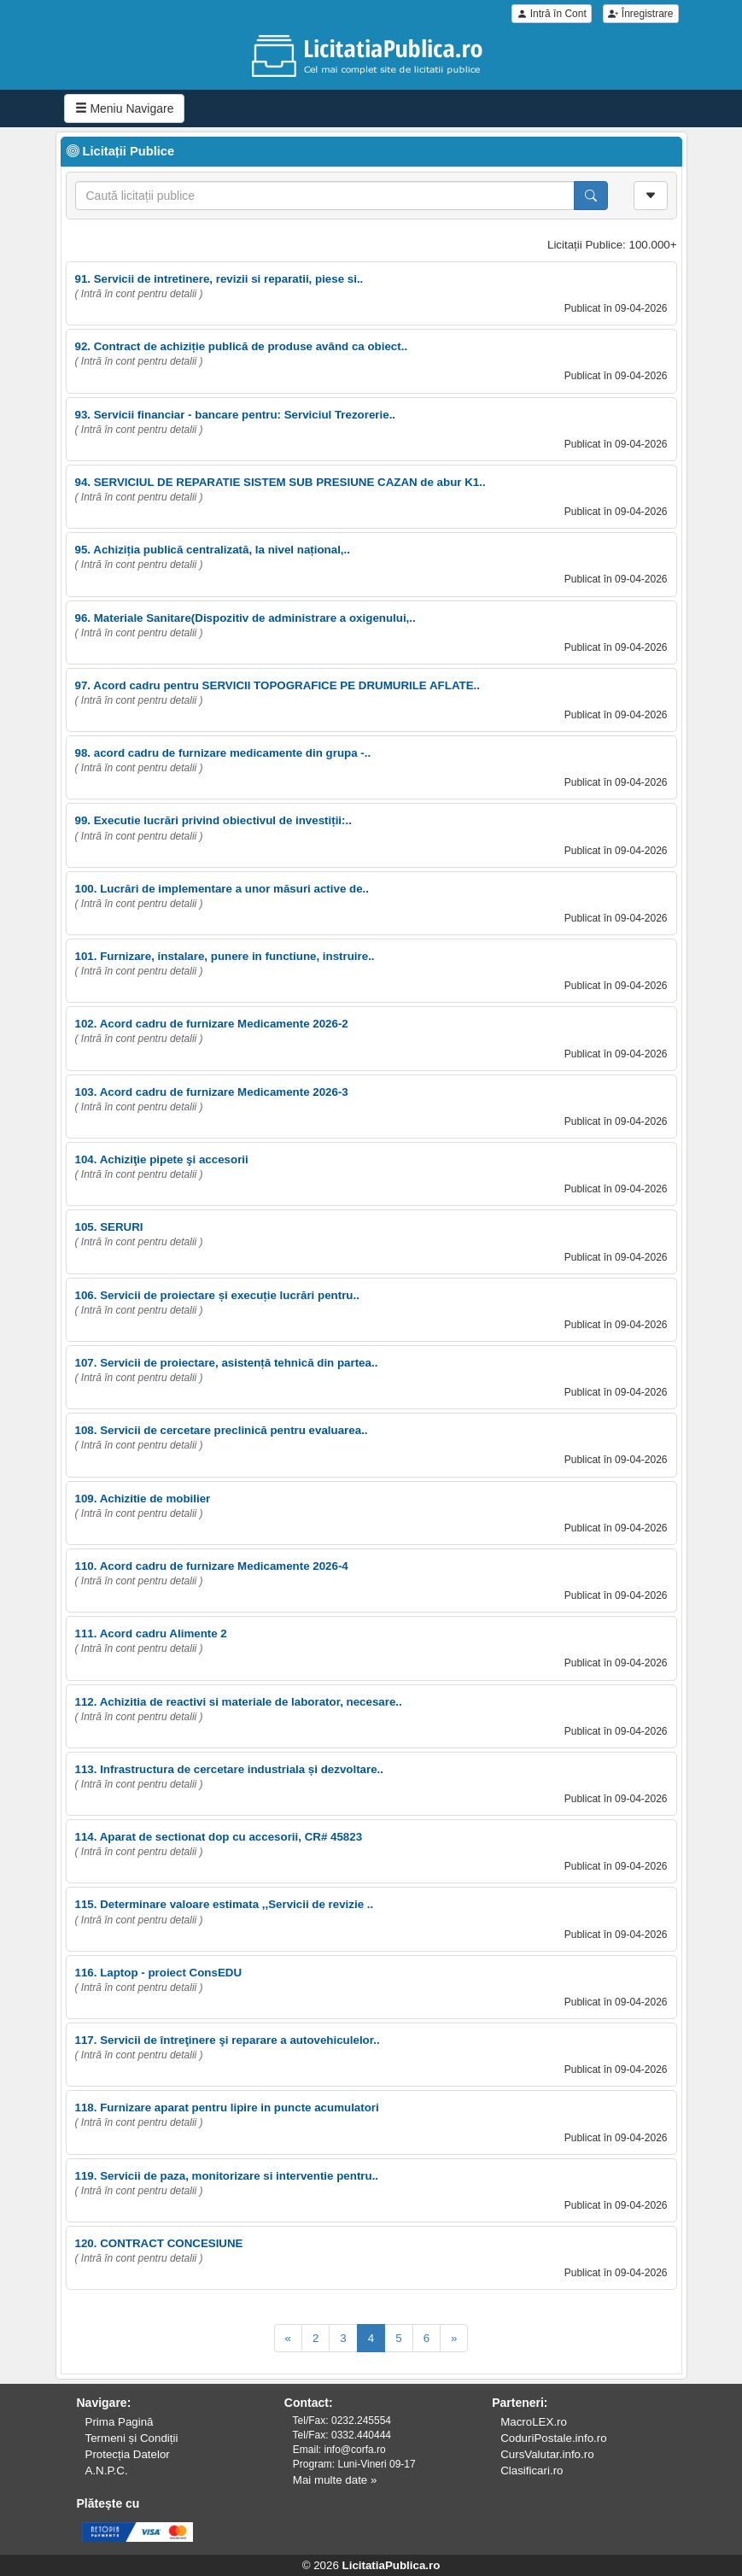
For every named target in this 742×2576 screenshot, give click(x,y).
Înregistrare (640, 14)
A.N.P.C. (106, 2470)
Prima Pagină (119, 2421)
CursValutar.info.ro (546, 2454)
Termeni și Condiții (131, 2438)
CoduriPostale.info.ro (553, 2438)
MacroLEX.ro (533, 2421)
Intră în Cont (551, 14)
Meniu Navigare (124, 108)
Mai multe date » (335, 2480)
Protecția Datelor (127, 2454)
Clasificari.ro (531, 2470)
